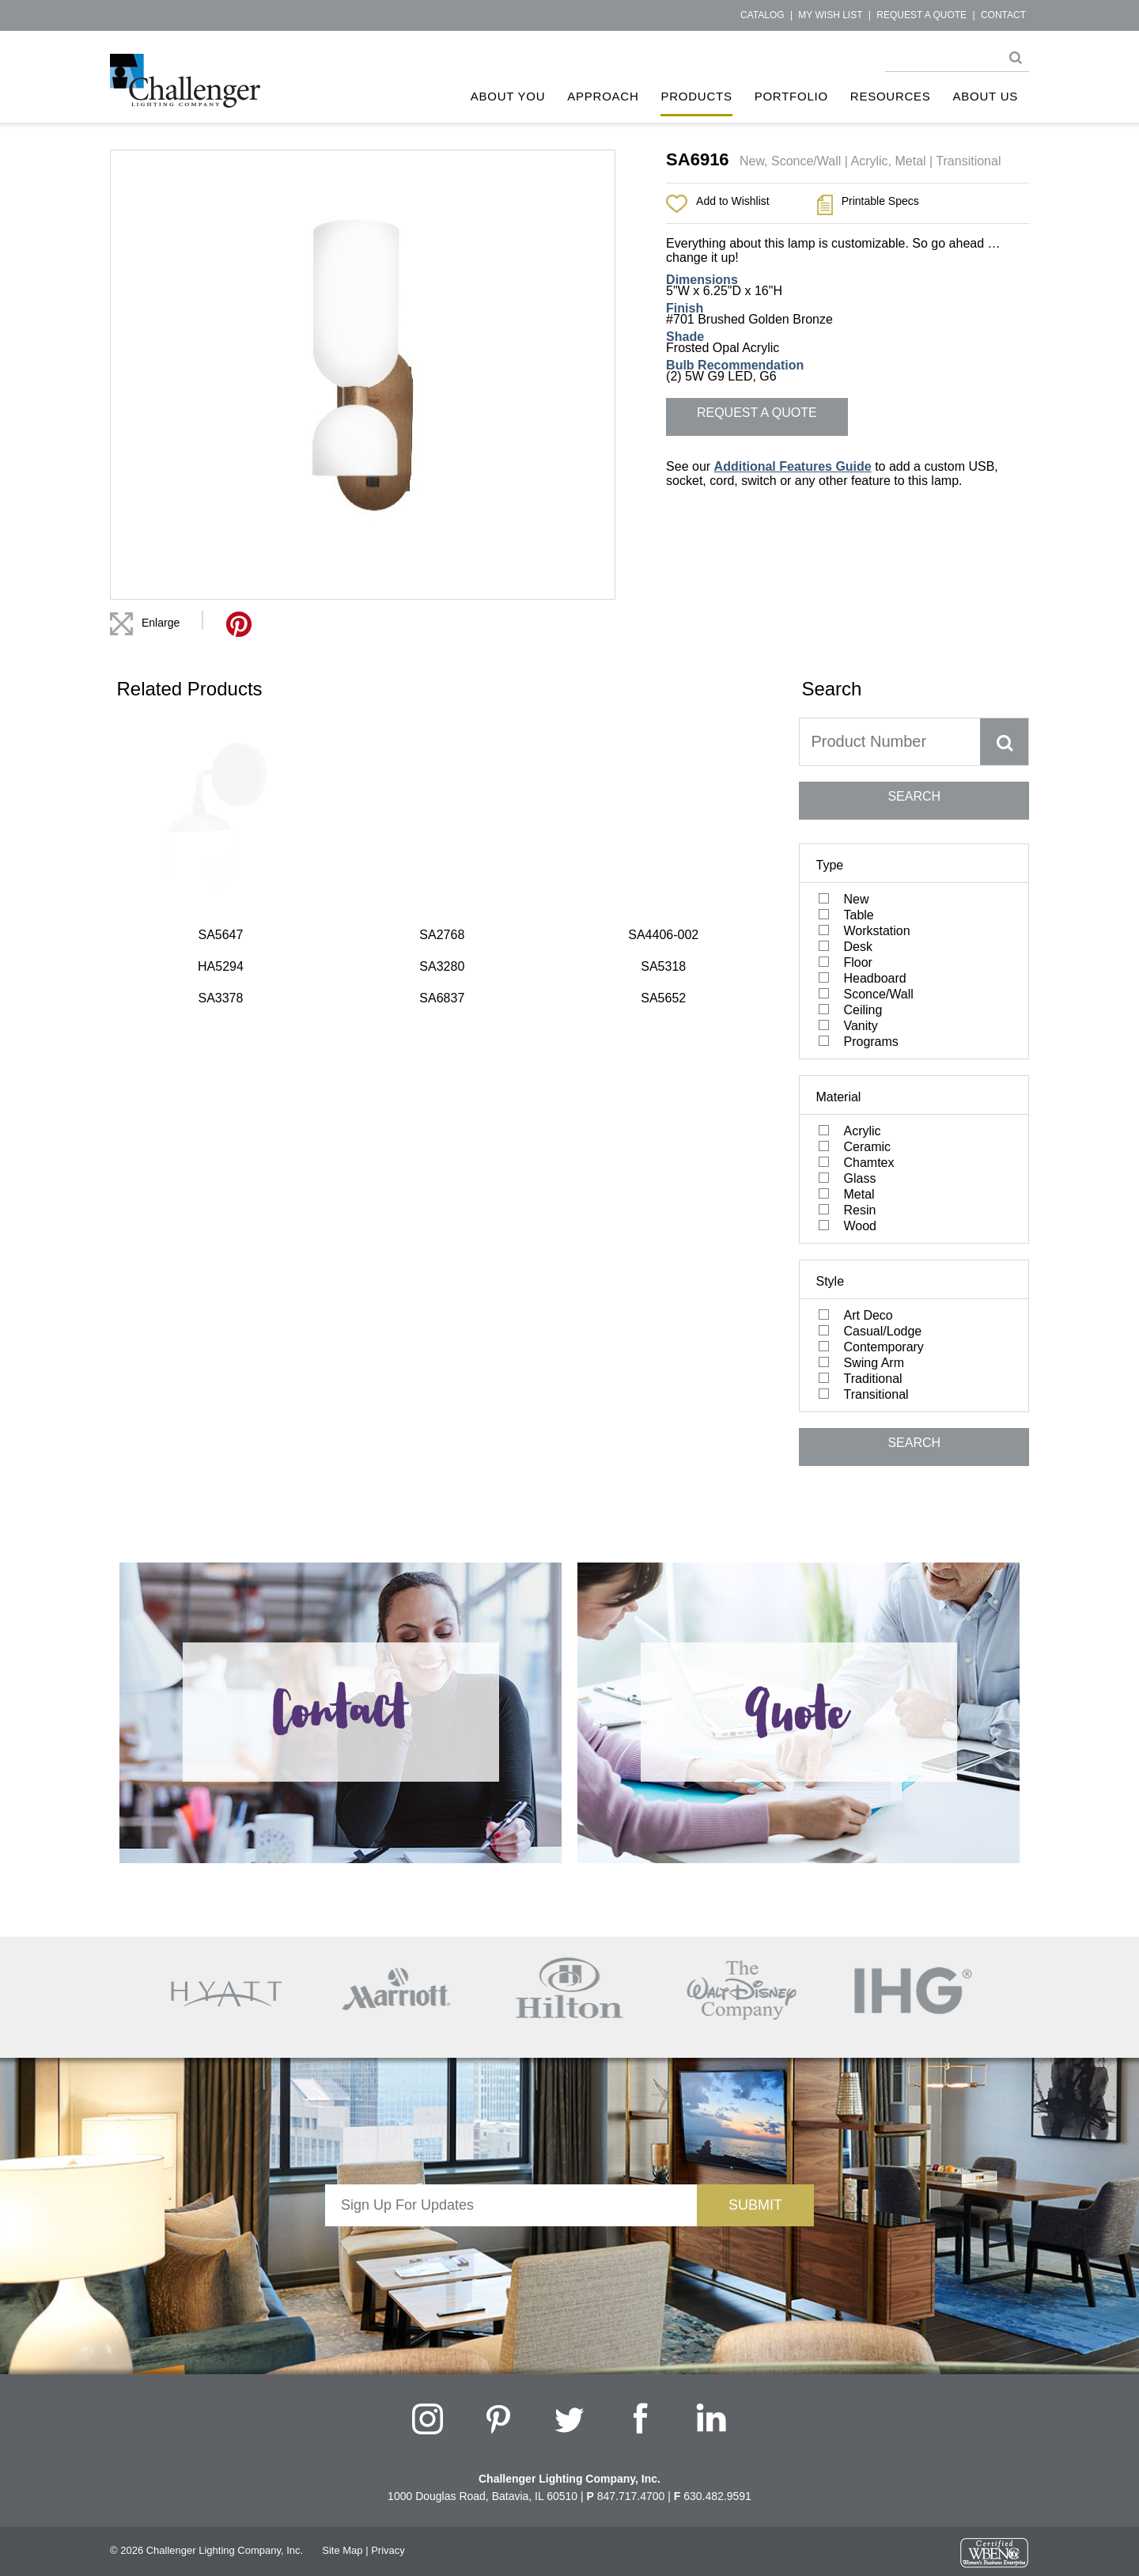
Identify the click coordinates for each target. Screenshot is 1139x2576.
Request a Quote (921, 15)
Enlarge (161, 622)
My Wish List (830, 15)
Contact (1003, 15)
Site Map (342, 2550)
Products (696, 96)
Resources (890, 96)
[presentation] (511, 2257)
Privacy (388, 2550)
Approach (602, 96)
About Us (985, 96)
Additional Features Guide (793, 466)
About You (508, 96)
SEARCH (913, 796)
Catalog (762, 15)
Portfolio (791, 96)
